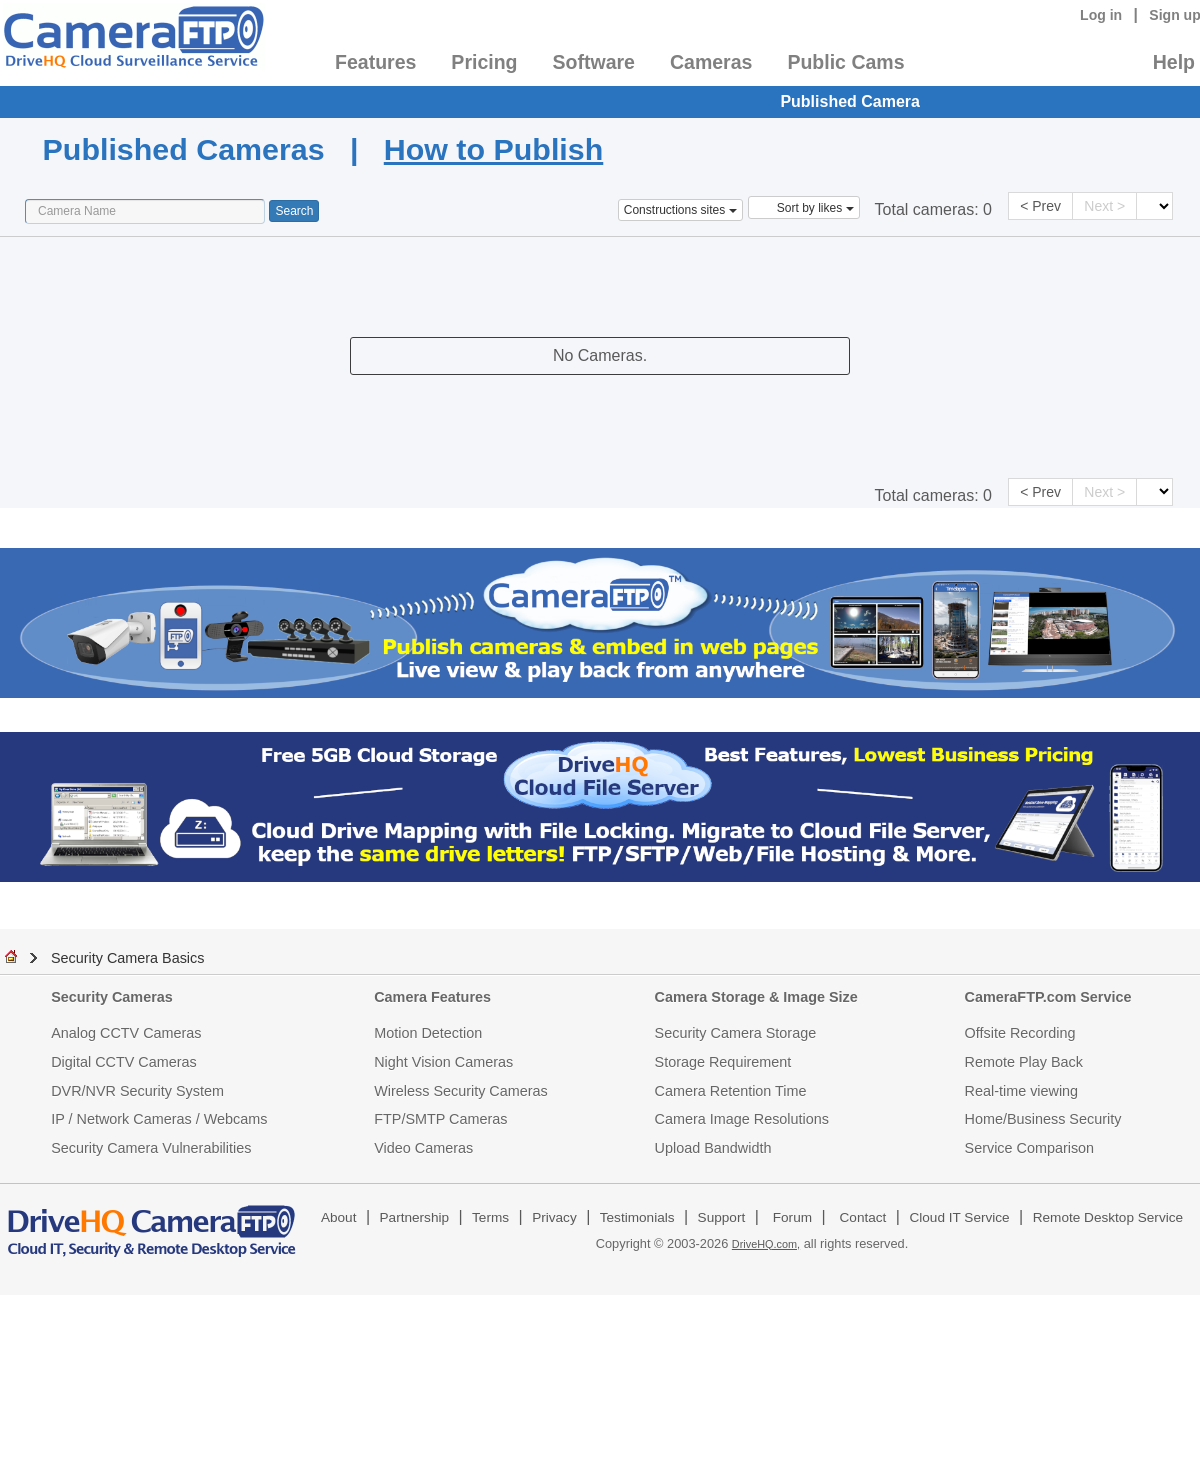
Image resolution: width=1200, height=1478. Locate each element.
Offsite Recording (1020, 1033)
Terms (490, 1217)
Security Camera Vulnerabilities (151, 1148)
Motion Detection (428, 1033)
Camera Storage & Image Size (756, 997)
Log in (1101, 15)
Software (594, 62)
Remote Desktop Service (1108, 1217)
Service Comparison (1030, 1148)
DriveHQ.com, (766, 1244)
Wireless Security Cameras (461, 1091)
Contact (863, 1217)
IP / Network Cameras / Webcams (159, 1119)
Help (1174, 62)
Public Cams (845, 62)
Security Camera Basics (128, 958)
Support (722, 1217)
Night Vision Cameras (443, 1062)
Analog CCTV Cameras (126, 1033)
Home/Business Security (1043, 1119)
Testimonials (637, 1217)
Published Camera (850, 101)
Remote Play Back (1024, 1062)
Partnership (415, 1217)
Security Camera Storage (736, 1033)
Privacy (554, 1217)
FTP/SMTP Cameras (440, 1119)
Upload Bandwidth (713, 1148)
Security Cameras (112, 997)
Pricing (484, 62)
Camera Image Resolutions (742, 1119)
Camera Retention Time (731, 1091)
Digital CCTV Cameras (124, 1062)
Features (375, 62)
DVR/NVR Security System (137, 1091)
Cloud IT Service (959, 1217)
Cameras (711, 62)
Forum (792, 1217)
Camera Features (432, 997)
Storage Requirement (723, 1062)
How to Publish (493, 149)
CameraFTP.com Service (1048, 997)
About (339, 1217)
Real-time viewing (1022, 1091)
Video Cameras (423, 1148)
